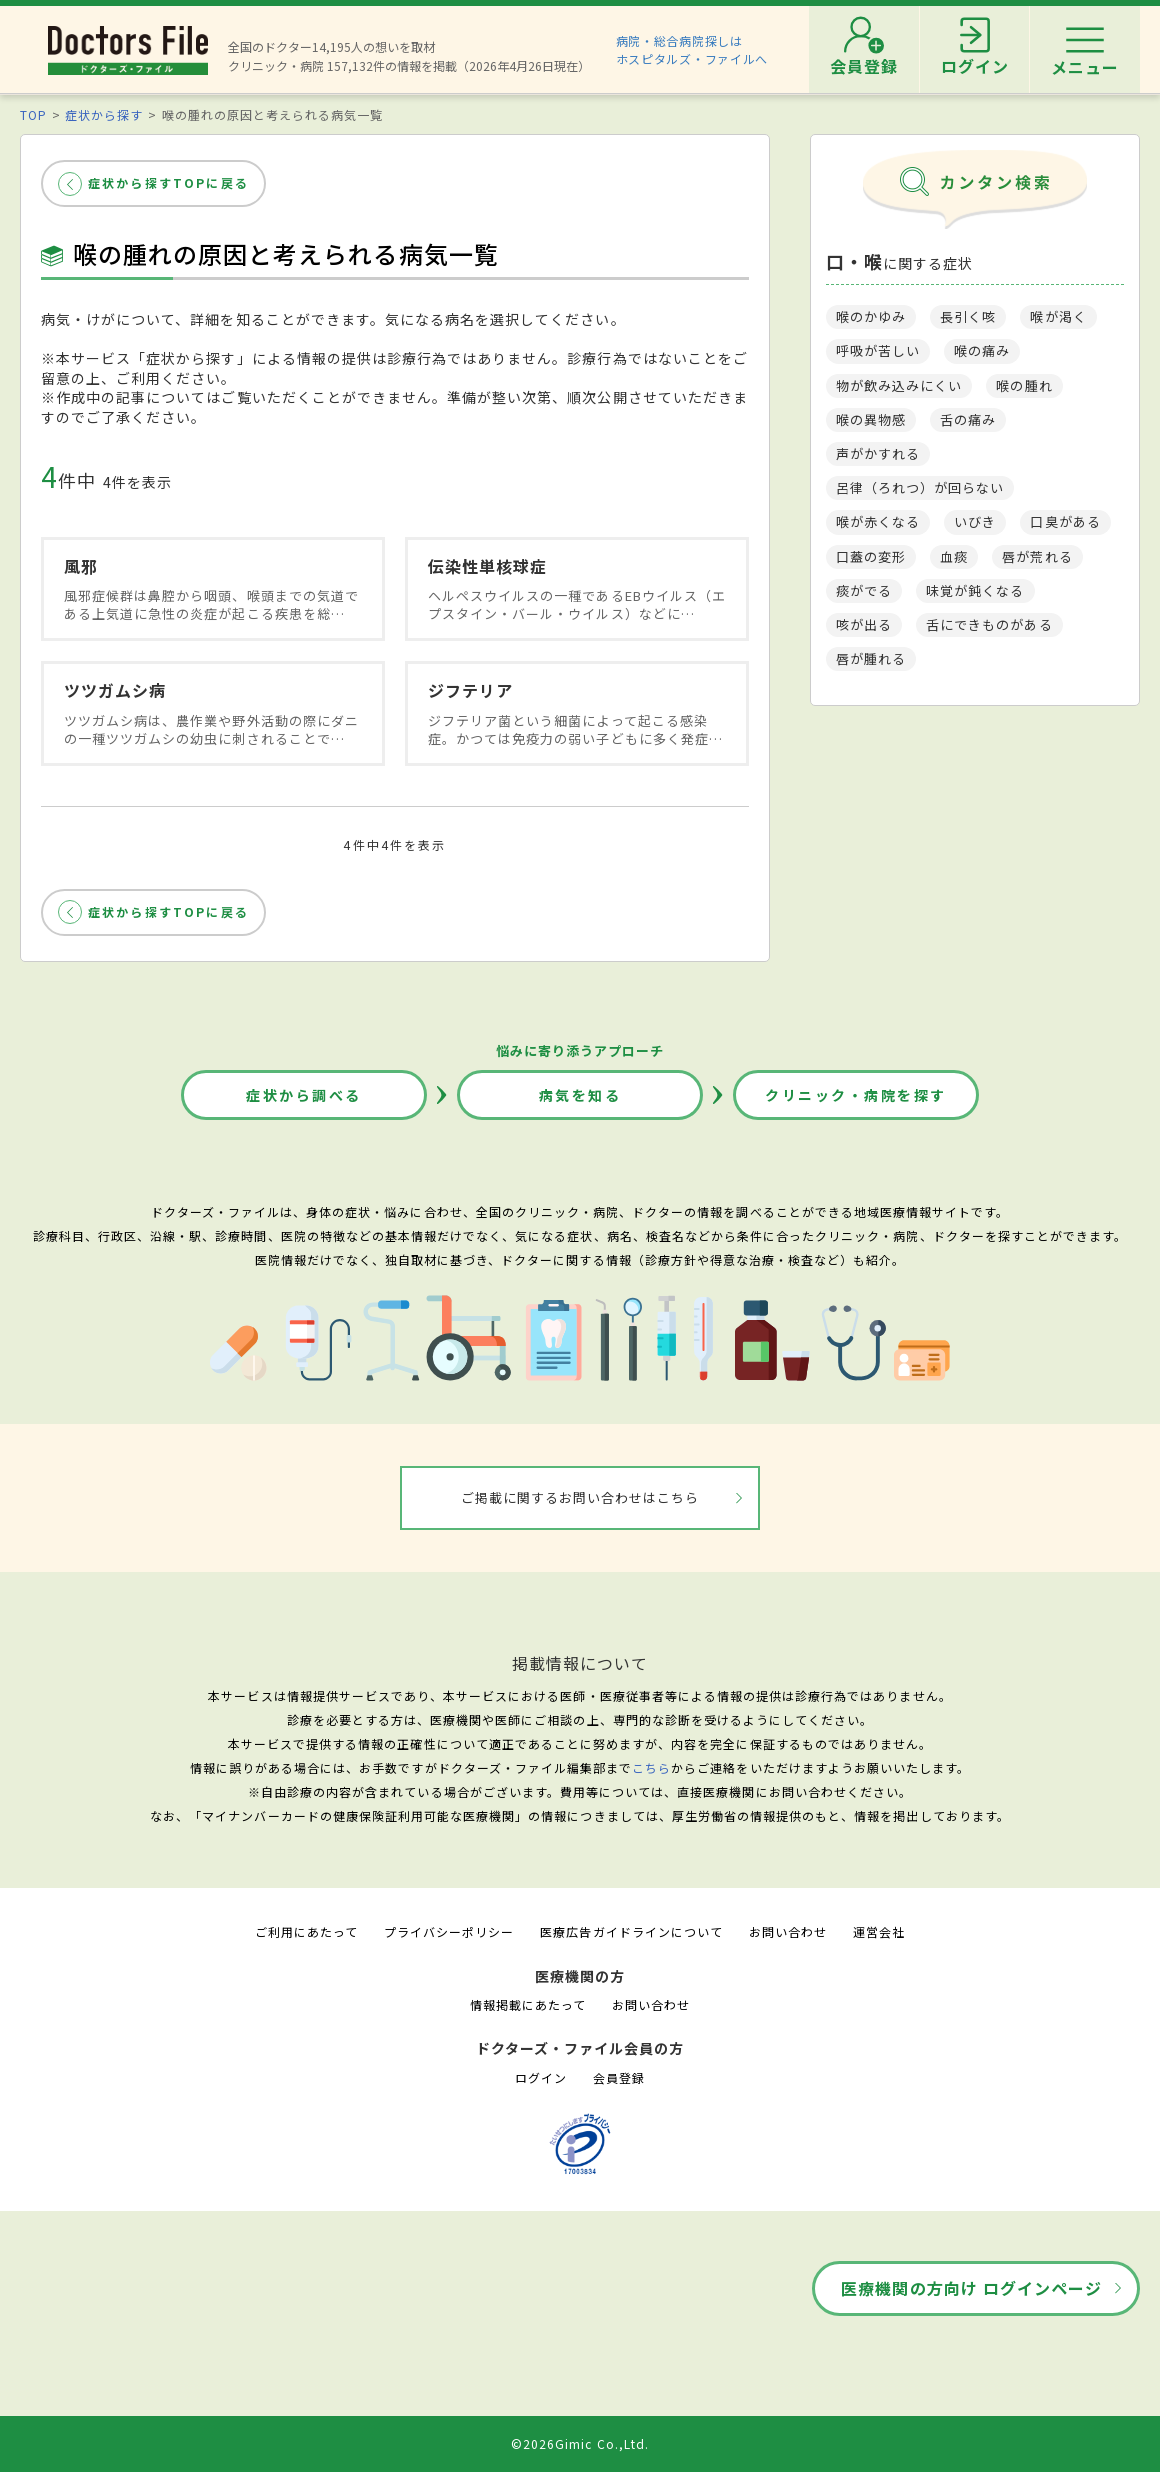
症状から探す (104, 114)
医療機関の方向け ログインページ (971, 2288)
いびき (975, 521)
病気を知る (580, 1095)
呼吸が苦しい (878, 350)
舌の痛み (968, 419)
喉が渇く (1058, 316)
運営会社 (879, 1931)
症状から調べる (304, 1095)
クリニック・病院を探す (856, 1095)
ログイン (541, 2077)
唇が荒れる (1037, 556)
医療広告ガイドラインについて (631, 1931)
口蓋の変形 (871, 556)
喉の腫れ (1024, 385)
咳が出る (864, 624)
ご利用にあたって (306, 1931)
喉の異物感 (871, 419)
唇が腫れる (871, 658)
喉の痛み (982, 350)
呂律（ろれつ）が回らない (920, 487)
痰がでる (864, 590)
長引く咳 (968, 316)
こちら (651, 1767)
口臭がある (1065, 521)
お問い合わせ (788, 1931)
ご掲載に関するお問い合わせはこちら (580, 1497)
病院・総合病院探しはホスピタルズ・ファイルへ (692, 49)
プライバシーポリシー (449, 1931)
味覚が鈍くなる (975, 590)
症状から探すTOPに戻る (168, 182)
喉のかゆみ (871, 316)
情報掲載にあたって (528, 2004)
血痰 (954, 556)
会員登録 (619, 2077)
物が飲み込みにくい (899, 385)
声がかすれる (878, 453)
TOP (33, 114)
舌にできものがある (989, 624)
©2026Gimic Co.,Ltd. (580, 2443)
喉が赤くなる (878, 521)
